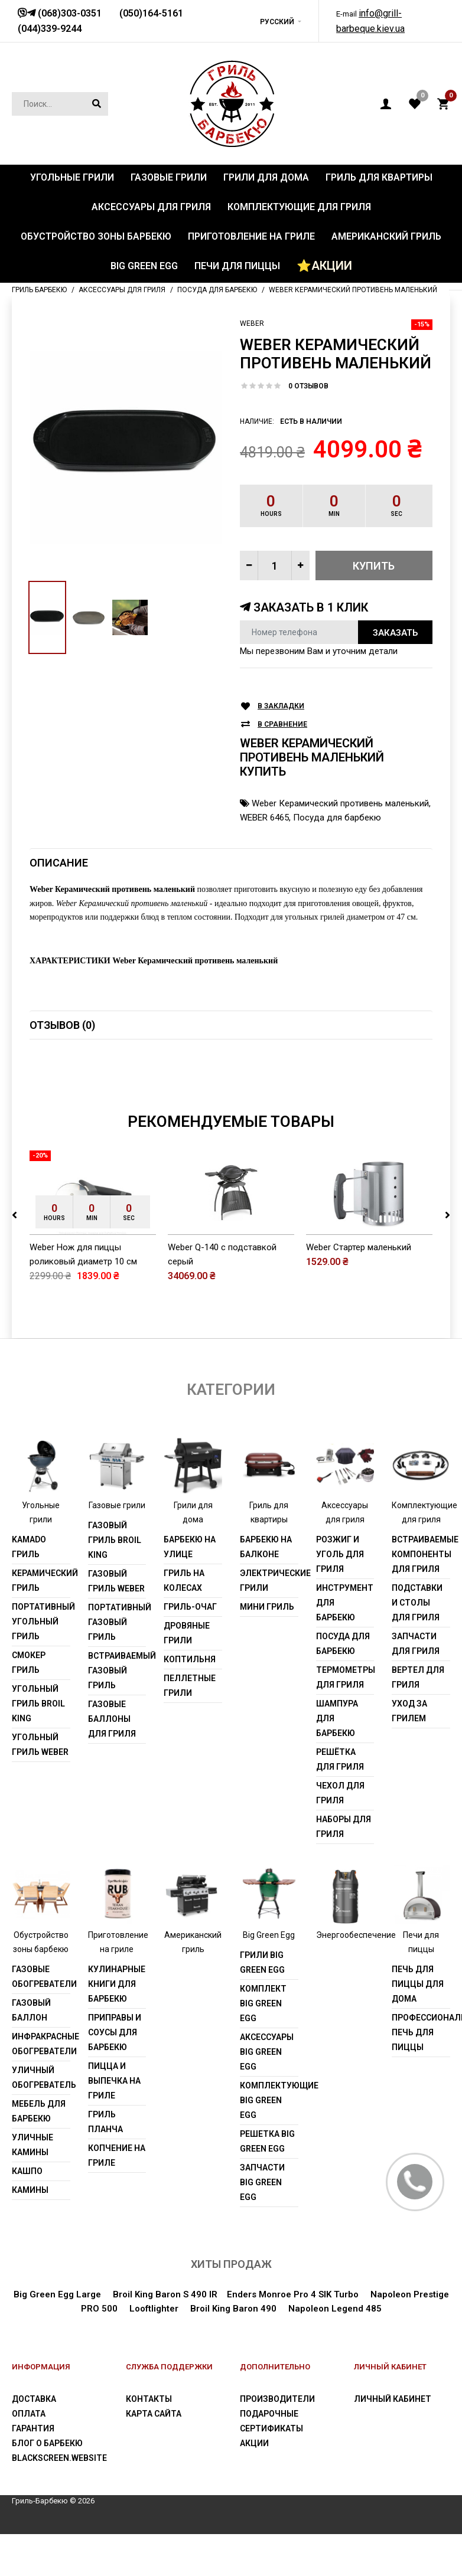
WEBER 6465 (264, 817)
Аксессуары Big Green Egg (267, 2093)
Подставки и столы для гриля (417, 1645)
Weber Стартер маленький (358, 1289)
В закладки (281, 706)
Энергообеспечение (356, 1977)
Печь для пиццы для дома (418, 2025)
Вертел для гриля (418, 1720)
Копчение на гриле (116, 2197)
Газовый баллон (31, 2052)
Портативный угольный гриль (41, 1664)
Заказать (395, 632)
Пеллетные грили (190, 1728)
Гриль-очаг (190, 1649)
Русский (277, 22)
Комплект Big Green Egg (263, 2045)
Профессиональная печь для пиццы (421, 2074)
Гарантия (33, 2470)
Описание (59, 863)
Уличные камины (32, 2187)
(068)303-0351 (68, 13)
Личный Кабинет (392, 2441)
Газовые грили (117, 1547)
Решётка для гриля (340, 1802)
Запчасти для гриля (416, 1686)
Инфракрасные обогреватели (41, 2086)
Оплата (28, 2455)
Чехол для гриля (340, 1835)
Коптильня (190, 1702)
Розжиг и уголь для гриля (340, 1596)
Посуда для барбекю (337, 817)
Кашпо (27, 2213)
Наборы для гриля (343, 1869)
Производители (277, 2441)
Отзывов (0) (62, 1025)
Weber (252, 323)
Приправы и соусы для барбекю (114, 2074)
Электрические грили (269, 1623)
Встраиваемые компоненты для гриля (421, 1596)
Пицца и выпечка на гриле (114, 2122)
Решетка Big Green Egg (267, 2183)
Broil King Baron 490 (233, 2350)
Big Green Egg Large (57, 2336)
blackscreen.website (59, 2500)
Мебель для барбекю (39, 2153)
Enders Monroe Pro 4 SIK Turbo (293, 2336)
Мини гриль (267, 1649)
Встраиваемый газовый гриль (117, 1713)
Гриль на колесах (184, 1623)
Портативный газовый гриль (117, 1664)
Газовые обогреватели (41, 2018)
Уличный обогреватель (41, 2119)
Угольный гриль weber (40, 1787)
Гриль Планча (105, 2164)
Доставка (34, 2441)
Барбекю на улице (190, 1589)
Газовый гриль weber (116, 1623)
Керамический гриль (41, 1623)
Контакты (149, 2441)
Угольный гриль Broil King (38, 1746)
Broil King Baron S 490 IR (165, 2336)
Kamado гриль (29, 1589)
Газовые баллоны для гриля (112, 1761)
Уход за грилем (409, 1753)
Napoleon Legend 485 (335, 2350)
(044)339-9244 (50, 28)
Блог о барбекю (47, 2485)
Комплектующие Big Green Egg (269, 2142)
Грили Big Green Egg (262, 2004)
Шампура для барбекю (337, 1760)
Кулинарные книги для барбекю (116, 2025)
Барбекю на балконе (266, 1589)
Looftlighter (153, 2350)
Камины (30, 2232)
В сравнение (282, 724)
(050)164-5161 (151, 13)
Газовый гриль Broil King (114, 1582)
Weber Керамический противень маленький (340, 803)
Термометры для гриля (345, 1720)
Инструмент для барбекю (344, 1645)
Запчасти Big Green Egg (262, 2224)
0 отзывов (308, 386)
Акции (254, 2485)
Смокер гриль (28, 1705)
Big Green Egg (269, 1977)
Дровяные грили (187, 1675)
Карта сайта (153, 2455)
